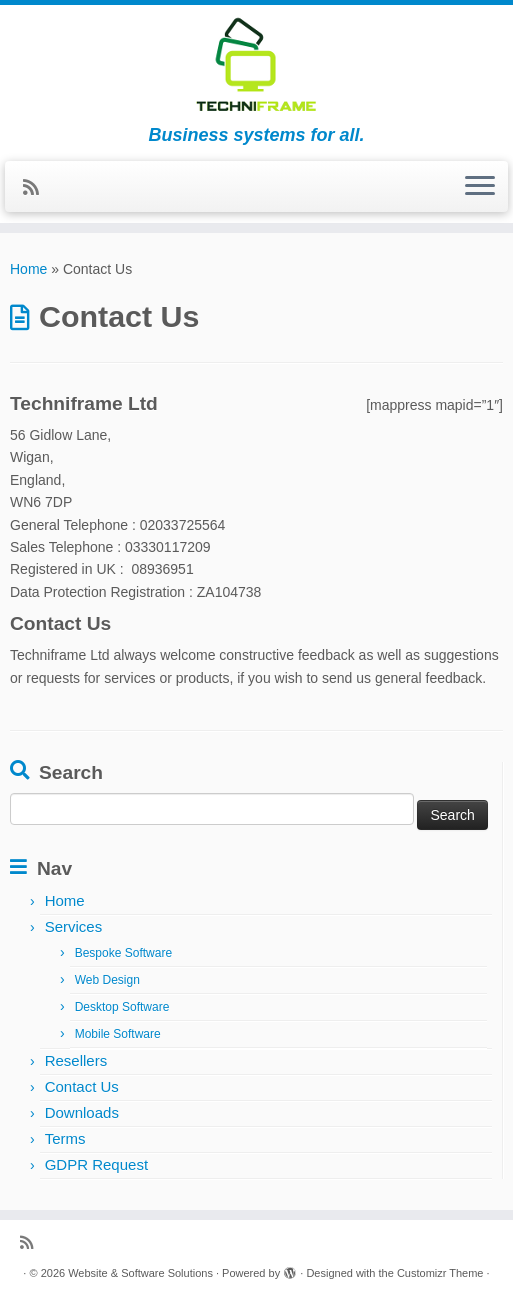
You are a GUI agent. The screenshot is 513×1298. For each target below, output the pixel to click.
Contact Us (82, 1086)
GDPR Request (96, 1164)
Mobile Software (118, 1034)
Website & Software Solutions (140, 1273)
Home (28, 269)
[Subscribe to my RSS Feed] (37, 188)
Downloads (82, 1112)
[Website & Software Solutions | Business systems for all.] (256, 65)
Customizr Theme (440, 1273)
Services (74, 926)
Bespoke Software (123, 953)
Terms (65, 1138)
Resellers (76, 1060)
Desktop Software (122, 1007)
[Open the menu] (480, 187)
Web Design (107, 980)
